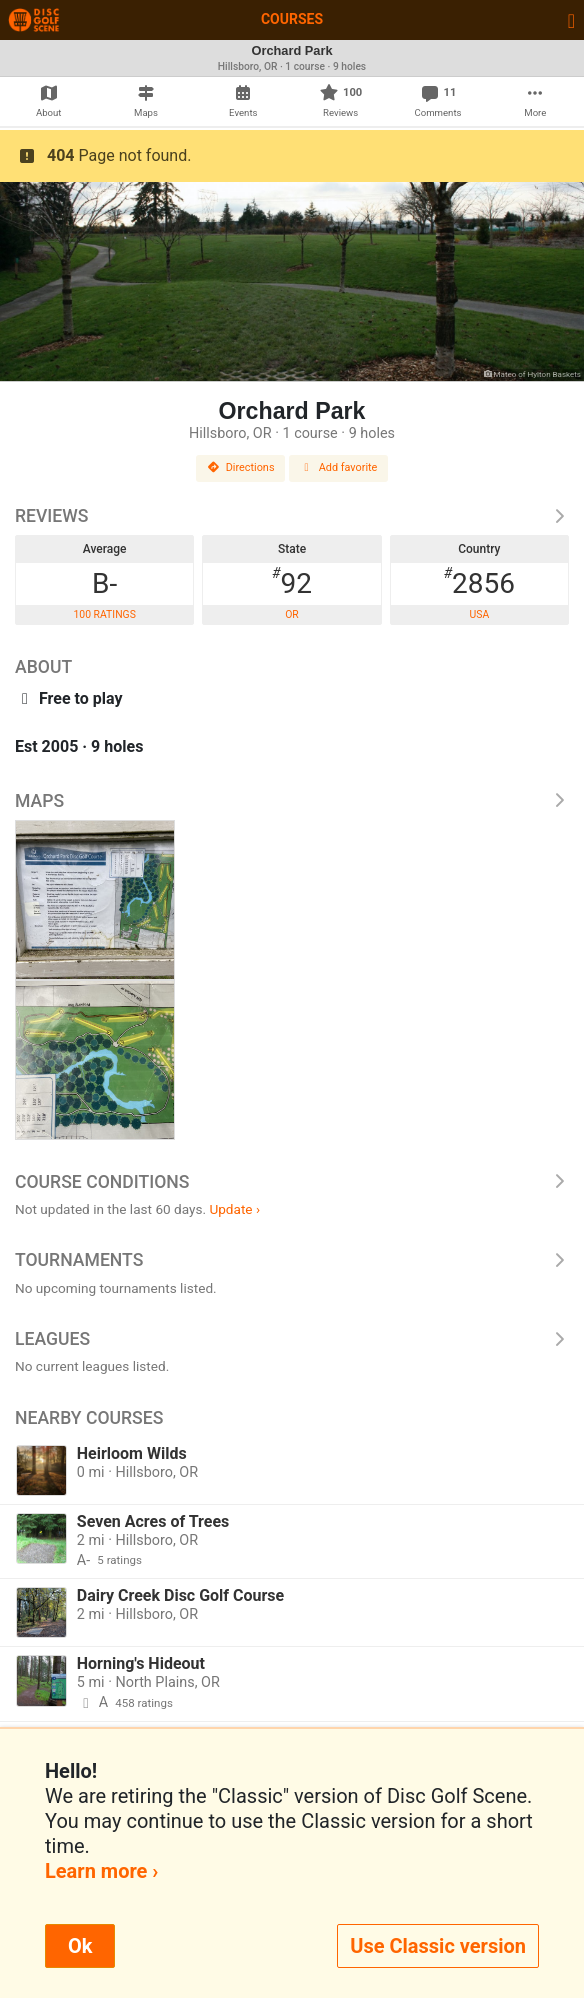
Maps (292, 801)
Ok (80, 1946)
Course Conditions (292, 1182)
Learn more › (101, 1871)
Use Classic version (438, 1946)
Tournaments (292, 1260)
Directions (241, 467)
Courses (292, 19)
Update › (234, 1209)
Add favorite (339, 467)
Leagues (292, 1339)
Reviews (292, 516)
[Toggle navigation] (571, 20)
